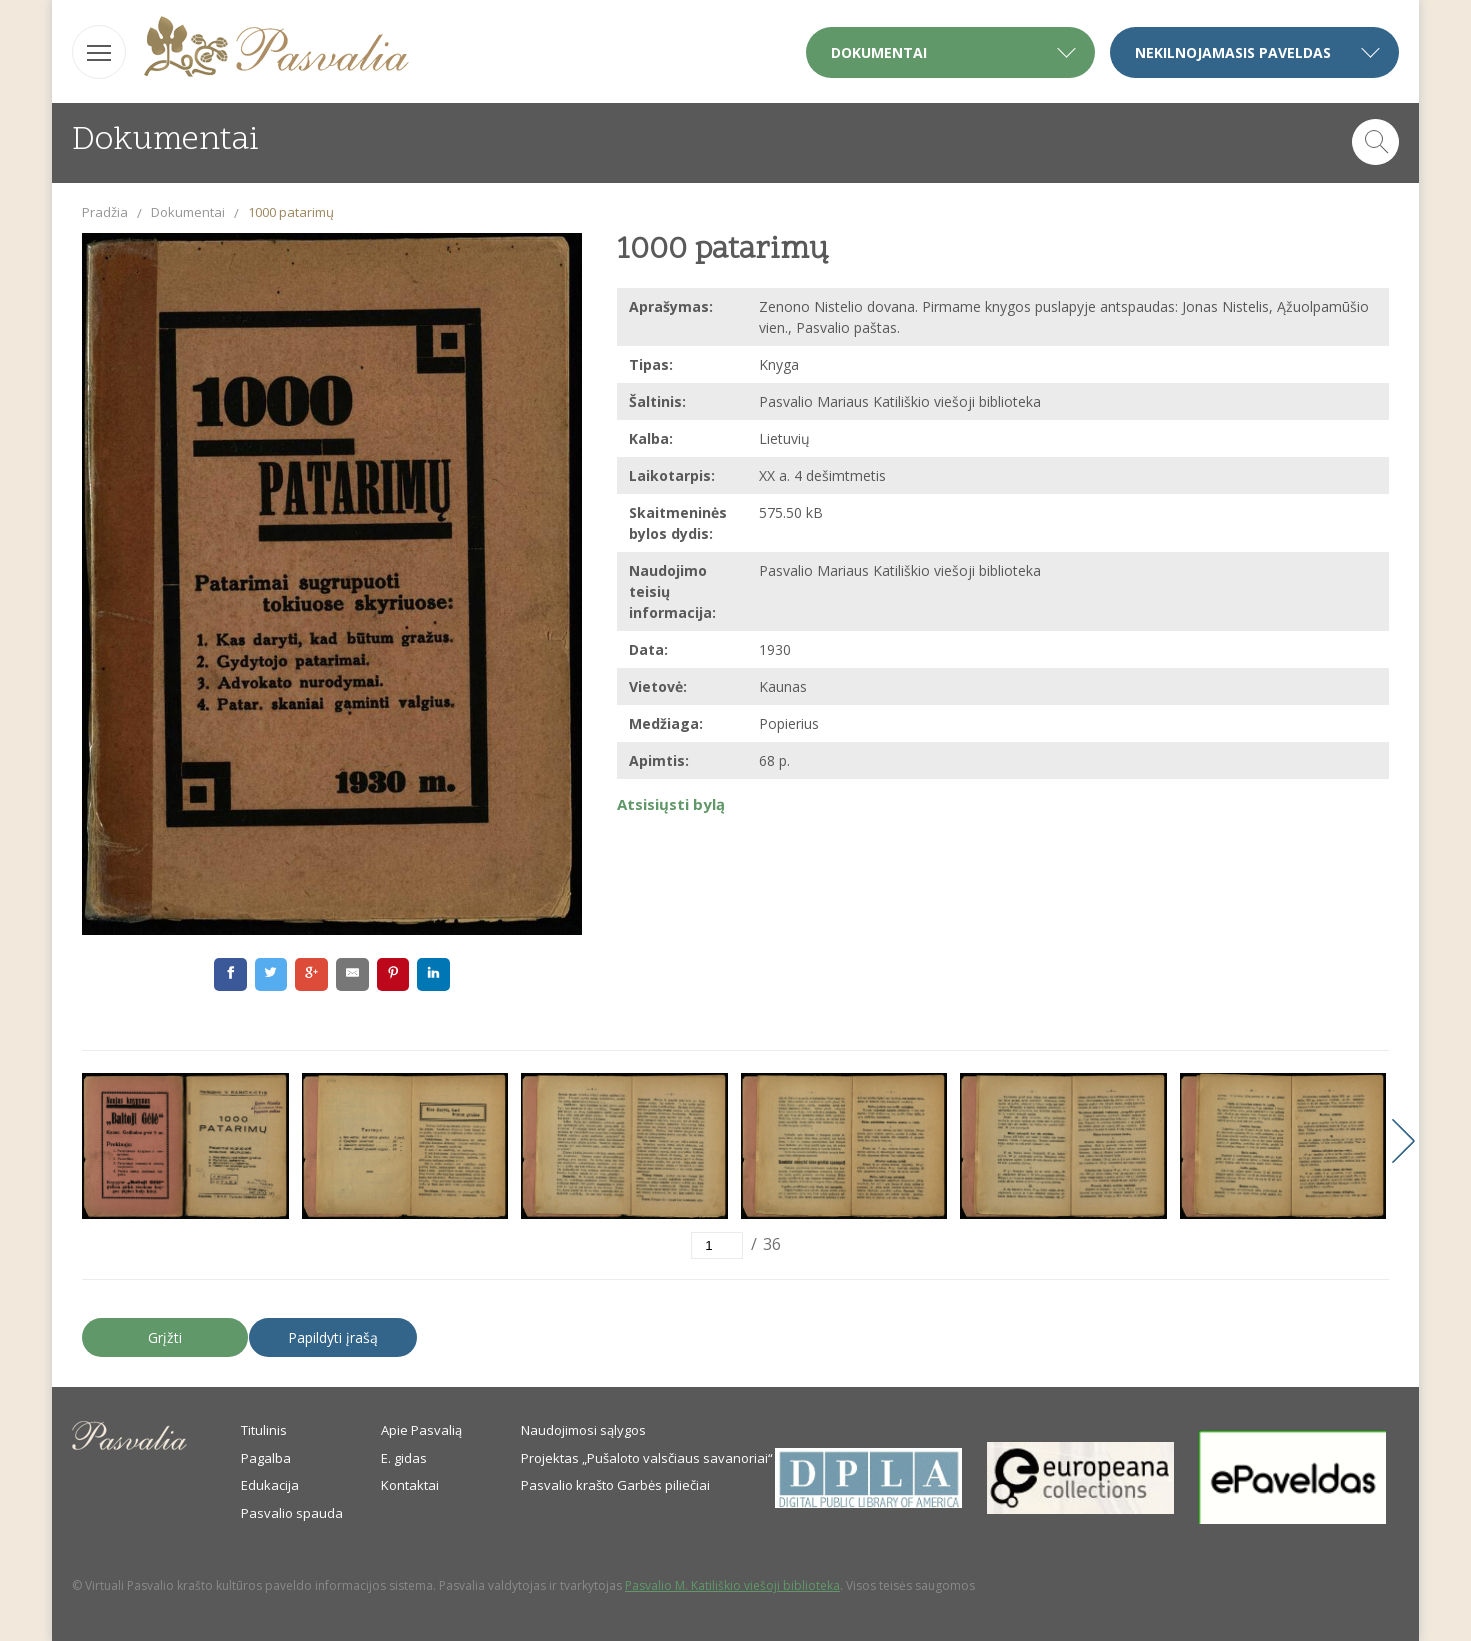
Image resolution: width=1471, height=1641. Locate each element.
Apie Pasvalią (421, 1430)
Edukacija (270, 1485)
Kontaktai (410, 1485)
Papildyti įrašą (333, 1337)
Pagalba (266, 1458)
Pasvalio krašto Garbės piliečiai (615, 1485)
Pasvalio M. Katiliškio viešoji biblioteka (732, 1585)
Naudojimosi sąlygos (583, 1430)
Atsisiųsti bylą (671, 804)
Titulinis (264, 1430)
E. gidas (404, 1458)
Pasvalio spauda (292, 1513)
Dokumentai (188, 212)
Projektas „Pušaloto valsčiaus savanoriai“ (647, 1458)
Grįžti (165, 1337)
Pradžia (105, 212)
